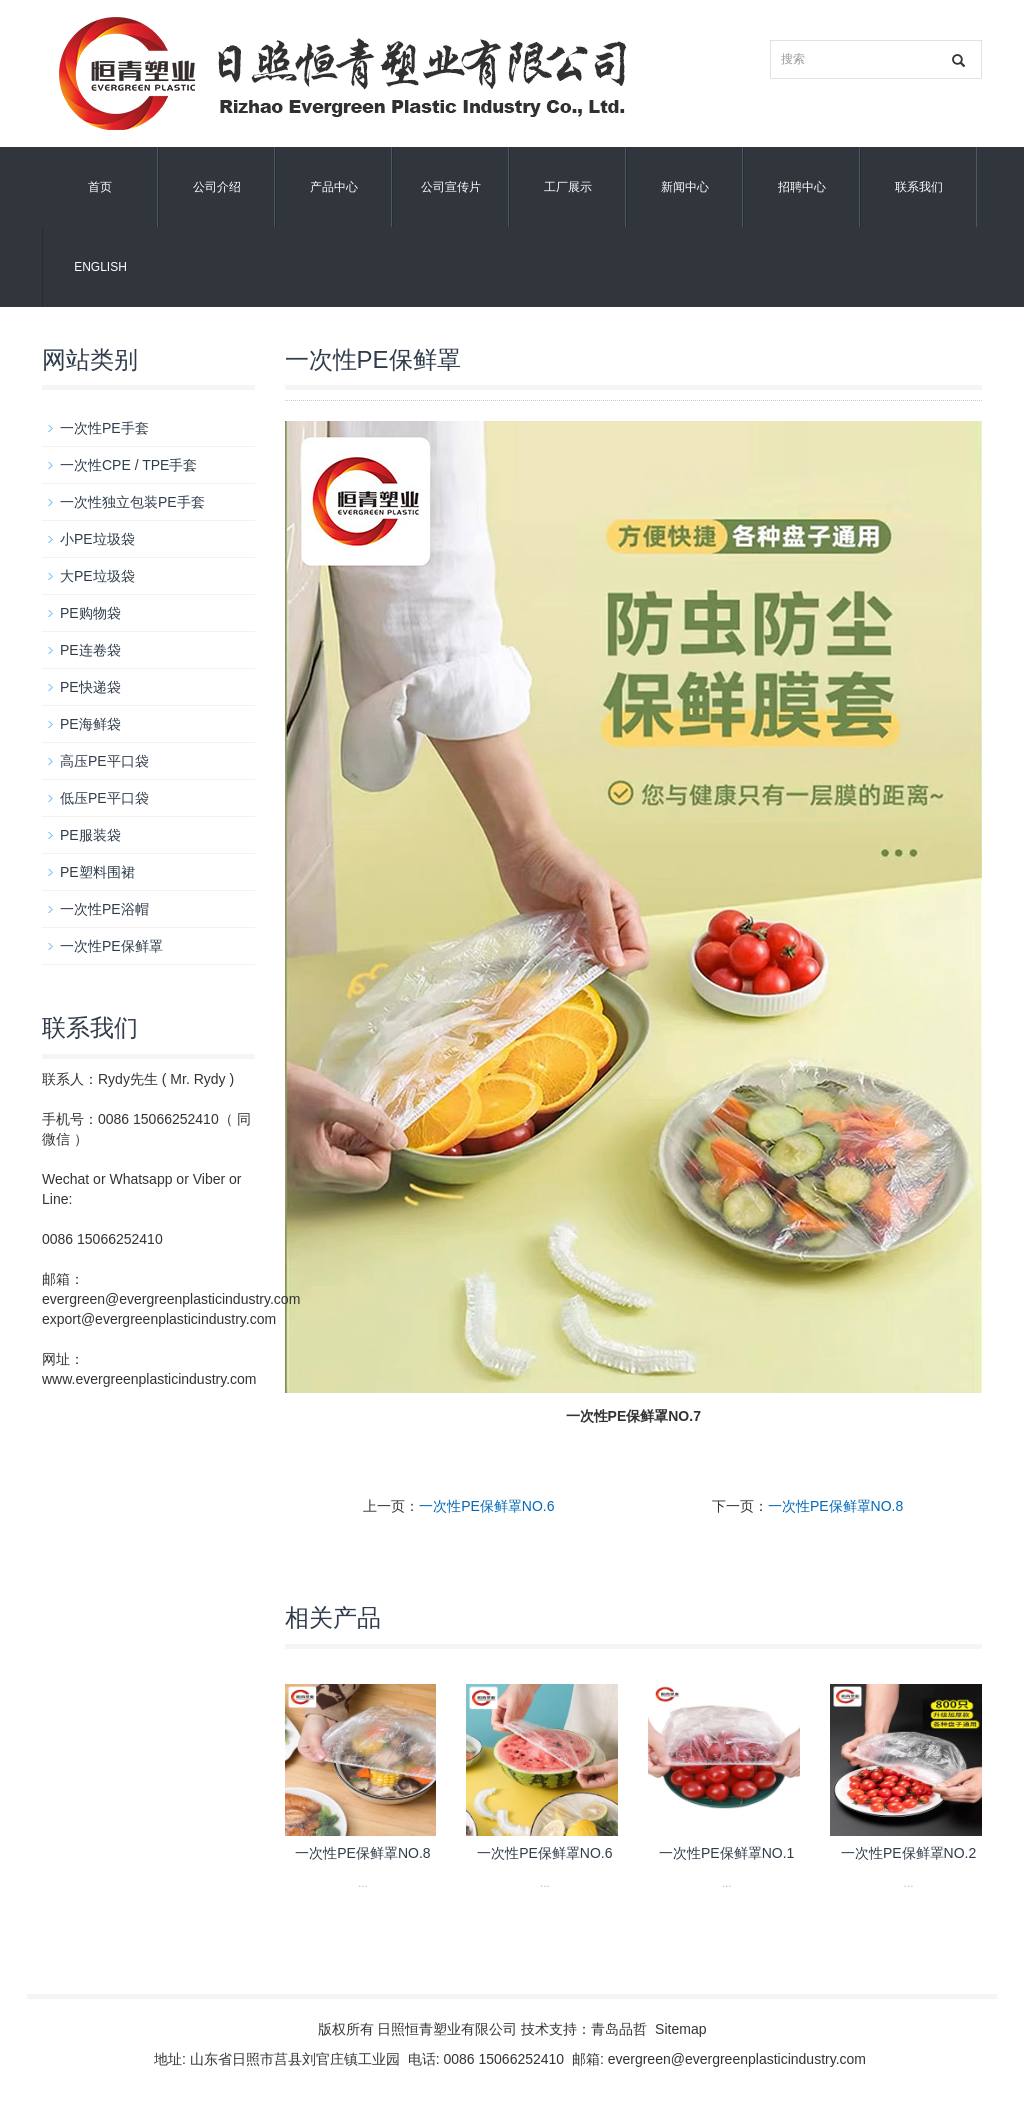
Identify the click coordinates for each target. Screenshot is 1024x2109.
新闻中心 (685, 187)
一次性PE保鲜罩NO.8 (835, 1506)
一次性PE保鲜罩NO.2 (908, 1853)
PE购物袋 (90, 613)
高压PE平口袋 (104, 761)
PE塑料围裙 (97, 872)
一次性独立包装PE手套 (132, 502)
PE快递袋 (90, 687)
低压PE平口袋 (104, 798)
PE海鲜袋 (90, 724)
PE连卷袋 (90, 650)
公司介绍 (217, 187)
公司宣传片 (451, 187)
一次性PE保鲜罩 (111, 946)
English (100, 267)
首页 (100, 187)
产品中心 (334, 187)
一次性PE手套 (104, 428)
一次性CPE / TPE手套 (128, 465)
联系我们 (919, 187)
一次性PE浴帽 (104, 909)
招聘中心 (802, 187)
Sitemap (680, 2029)
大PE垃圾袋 (97, 576)
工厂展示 (568, 187)
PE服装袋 (90, 835)
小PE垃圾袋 (97, 539)
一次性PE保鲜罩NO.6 (486, 1506)
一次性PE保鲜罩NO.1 (726, 1853)
